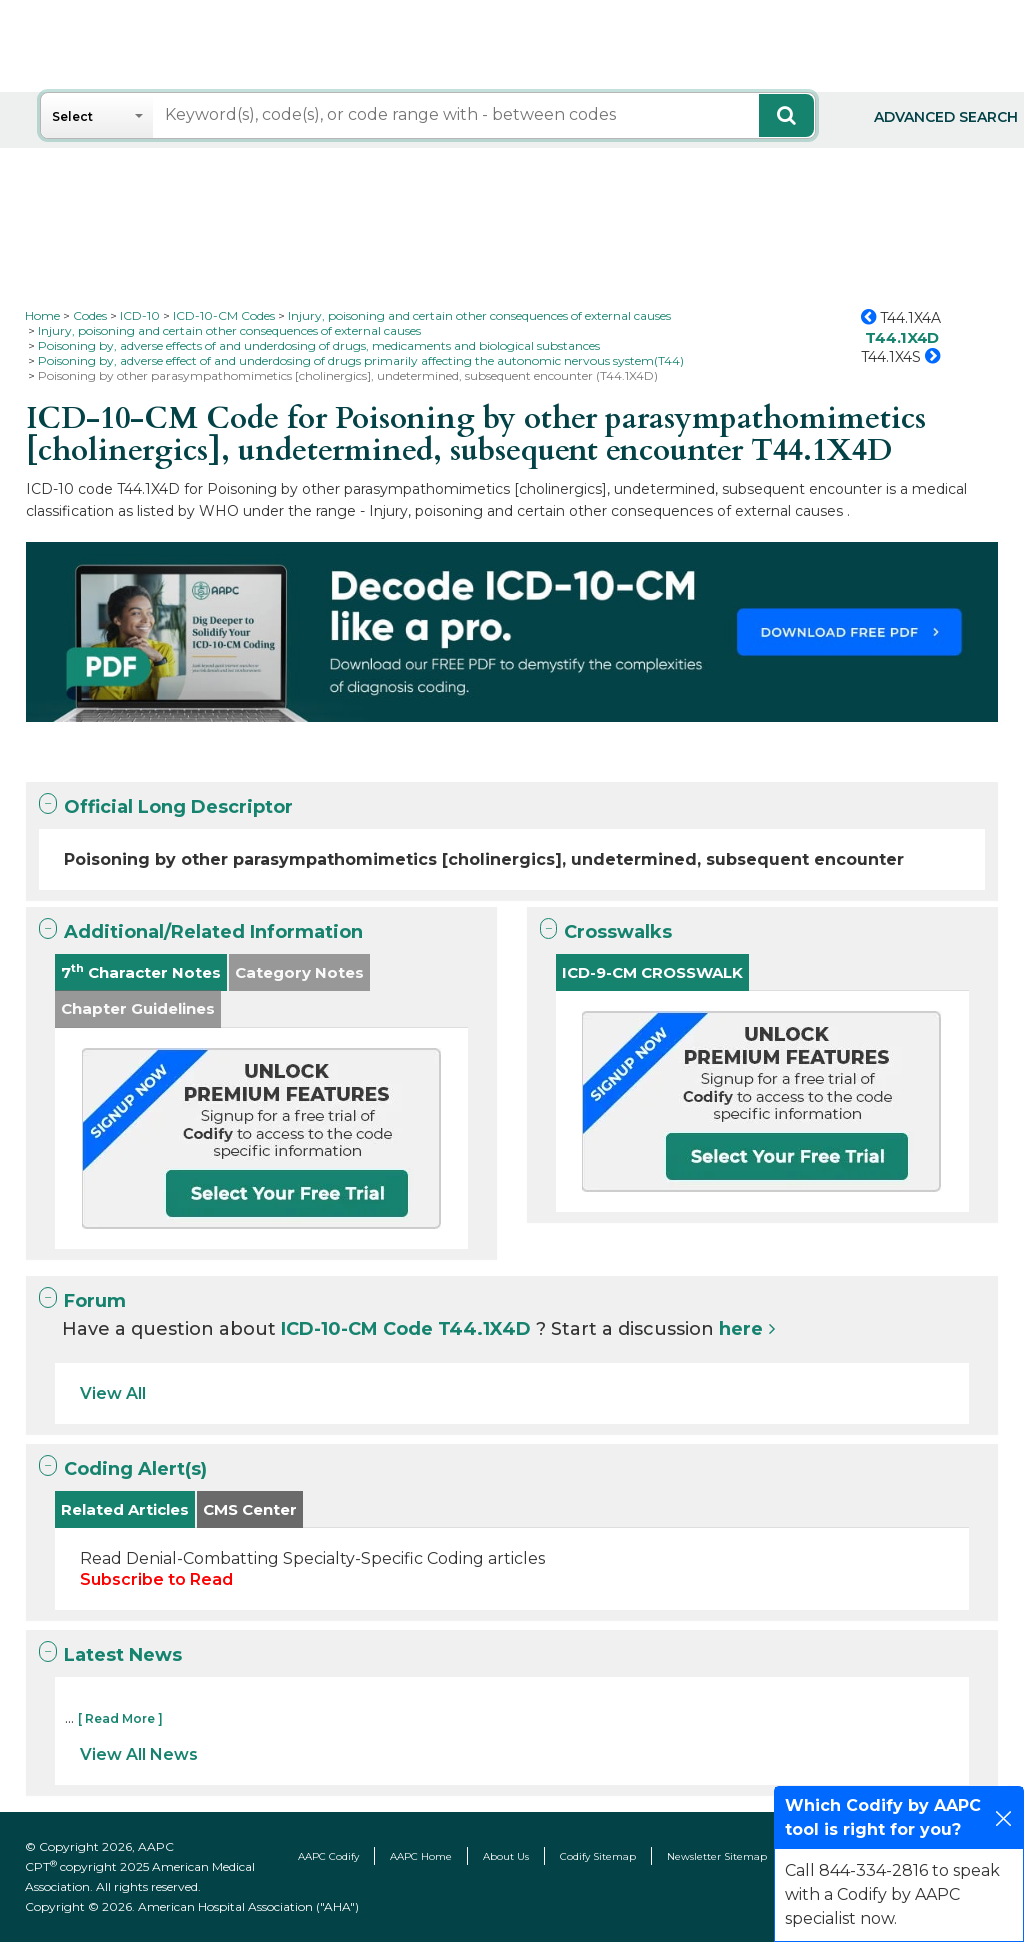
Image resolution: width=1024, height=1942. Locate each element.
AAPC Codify (328, 1856)
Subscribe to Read (156, 1579)
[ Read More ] (120, 1718)
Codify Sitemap (598, 1856)
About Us (506, 1856)
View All (113, 1393)
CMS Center (250, 1509)
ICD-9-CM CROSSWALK (652, 972)
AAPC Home (421, 1856)
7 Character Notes (141, 971)
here (741, 1329)
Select (72, 116)
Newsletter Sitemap (717, 1856)
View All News (139, 1754)
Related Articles (125, 1509)
